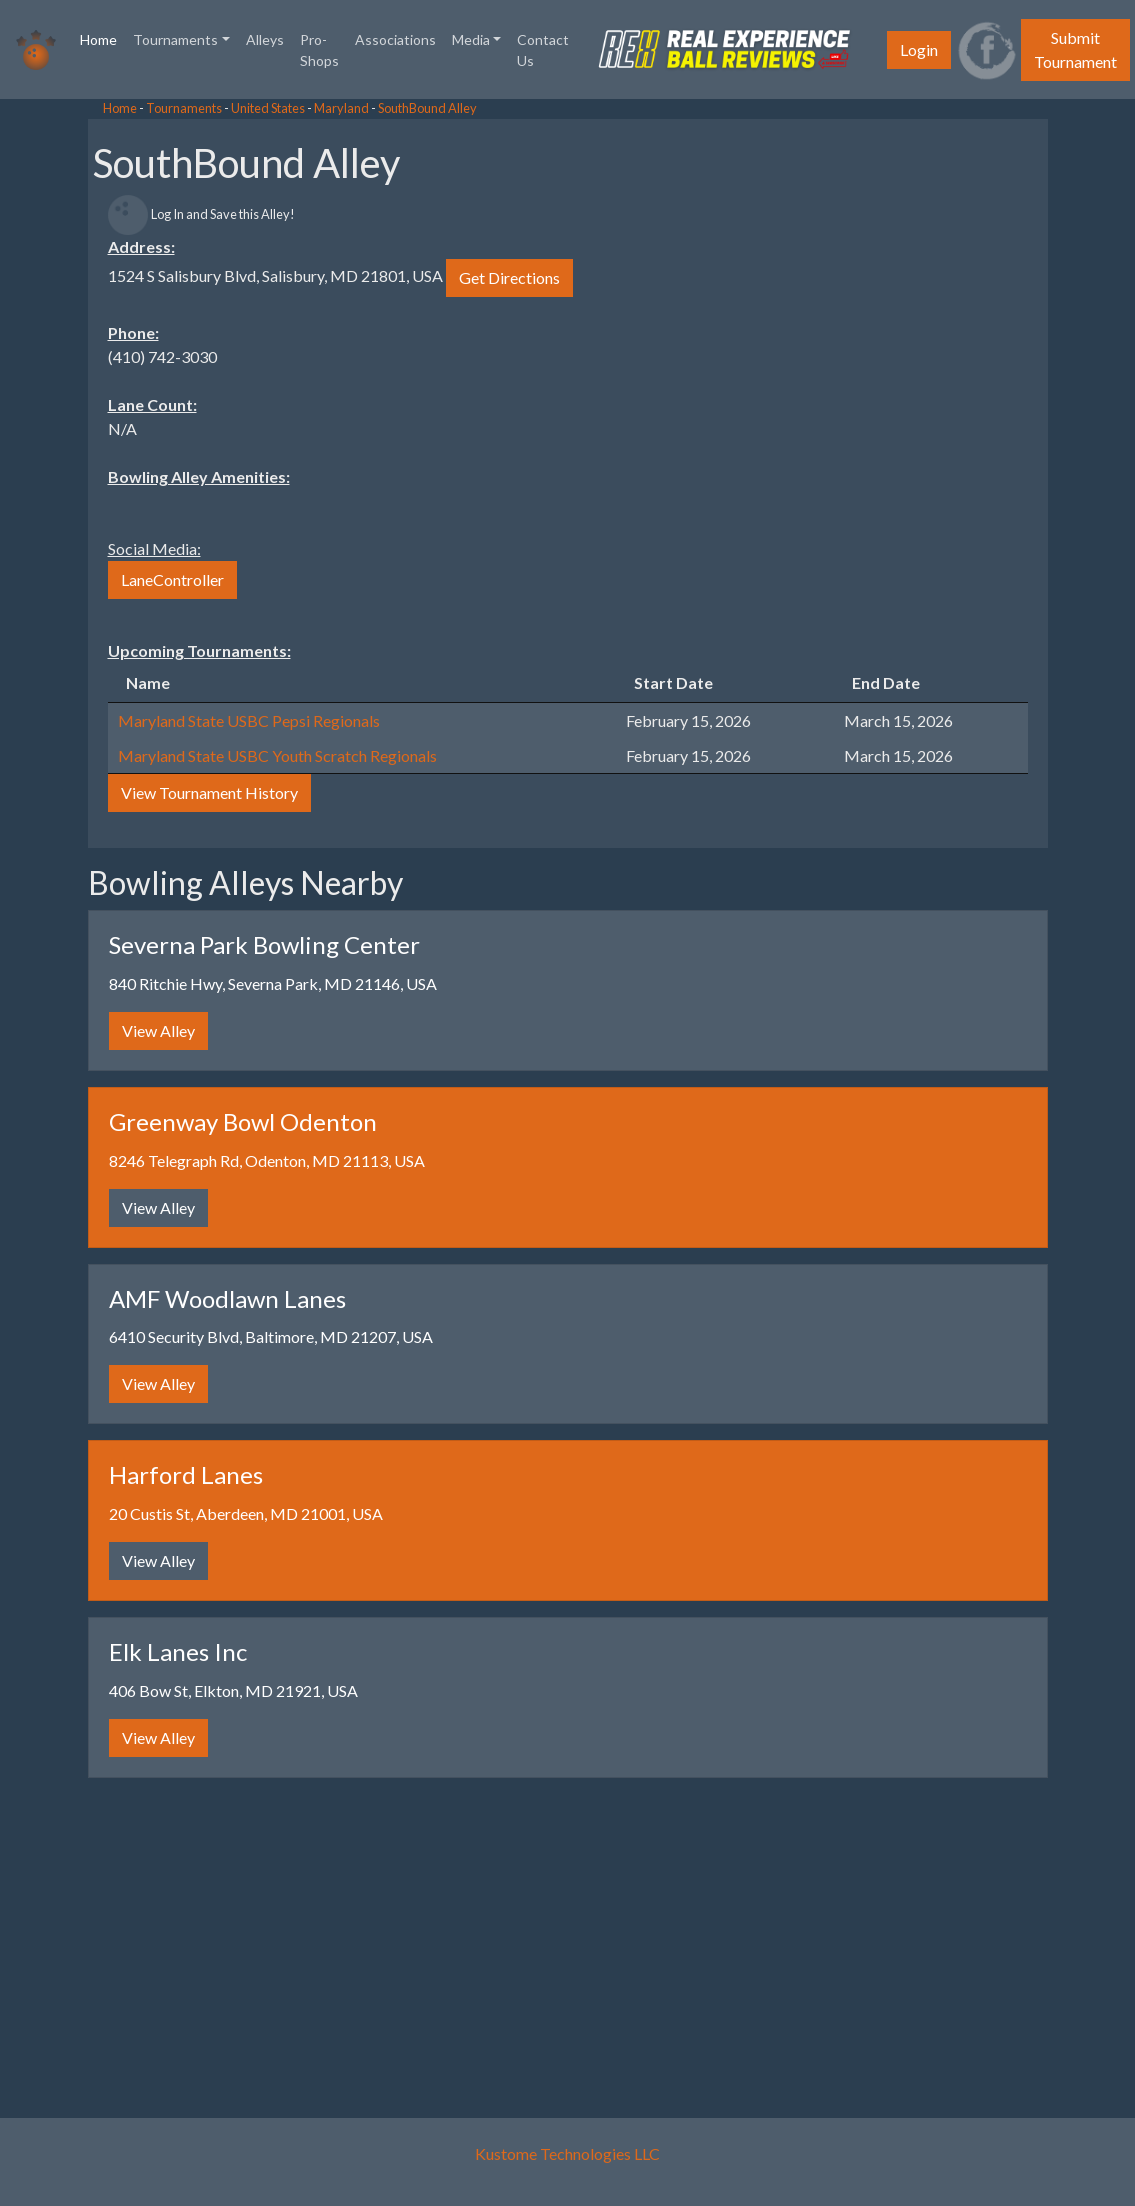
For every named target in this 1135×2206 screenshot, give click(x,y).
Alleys (265, 39)
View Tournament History (209, 792)
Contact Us (543, 50)
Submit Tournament (1075, 49)
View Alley (158, 1030)
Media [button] (471, 39)
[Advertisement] (160, 400)
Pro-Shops (319, 50)
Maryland (341, 108)
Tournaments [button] (175, 39)
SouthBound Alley (427, 108)
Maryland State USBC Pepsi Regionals (249, 720)
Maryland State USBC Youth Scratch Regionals (277, 755)
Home (102, 38)
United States (268, 108)
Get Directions (509, 277)
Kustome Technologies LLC (567, 2153)
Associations (395, 39)
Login (919, 49)
